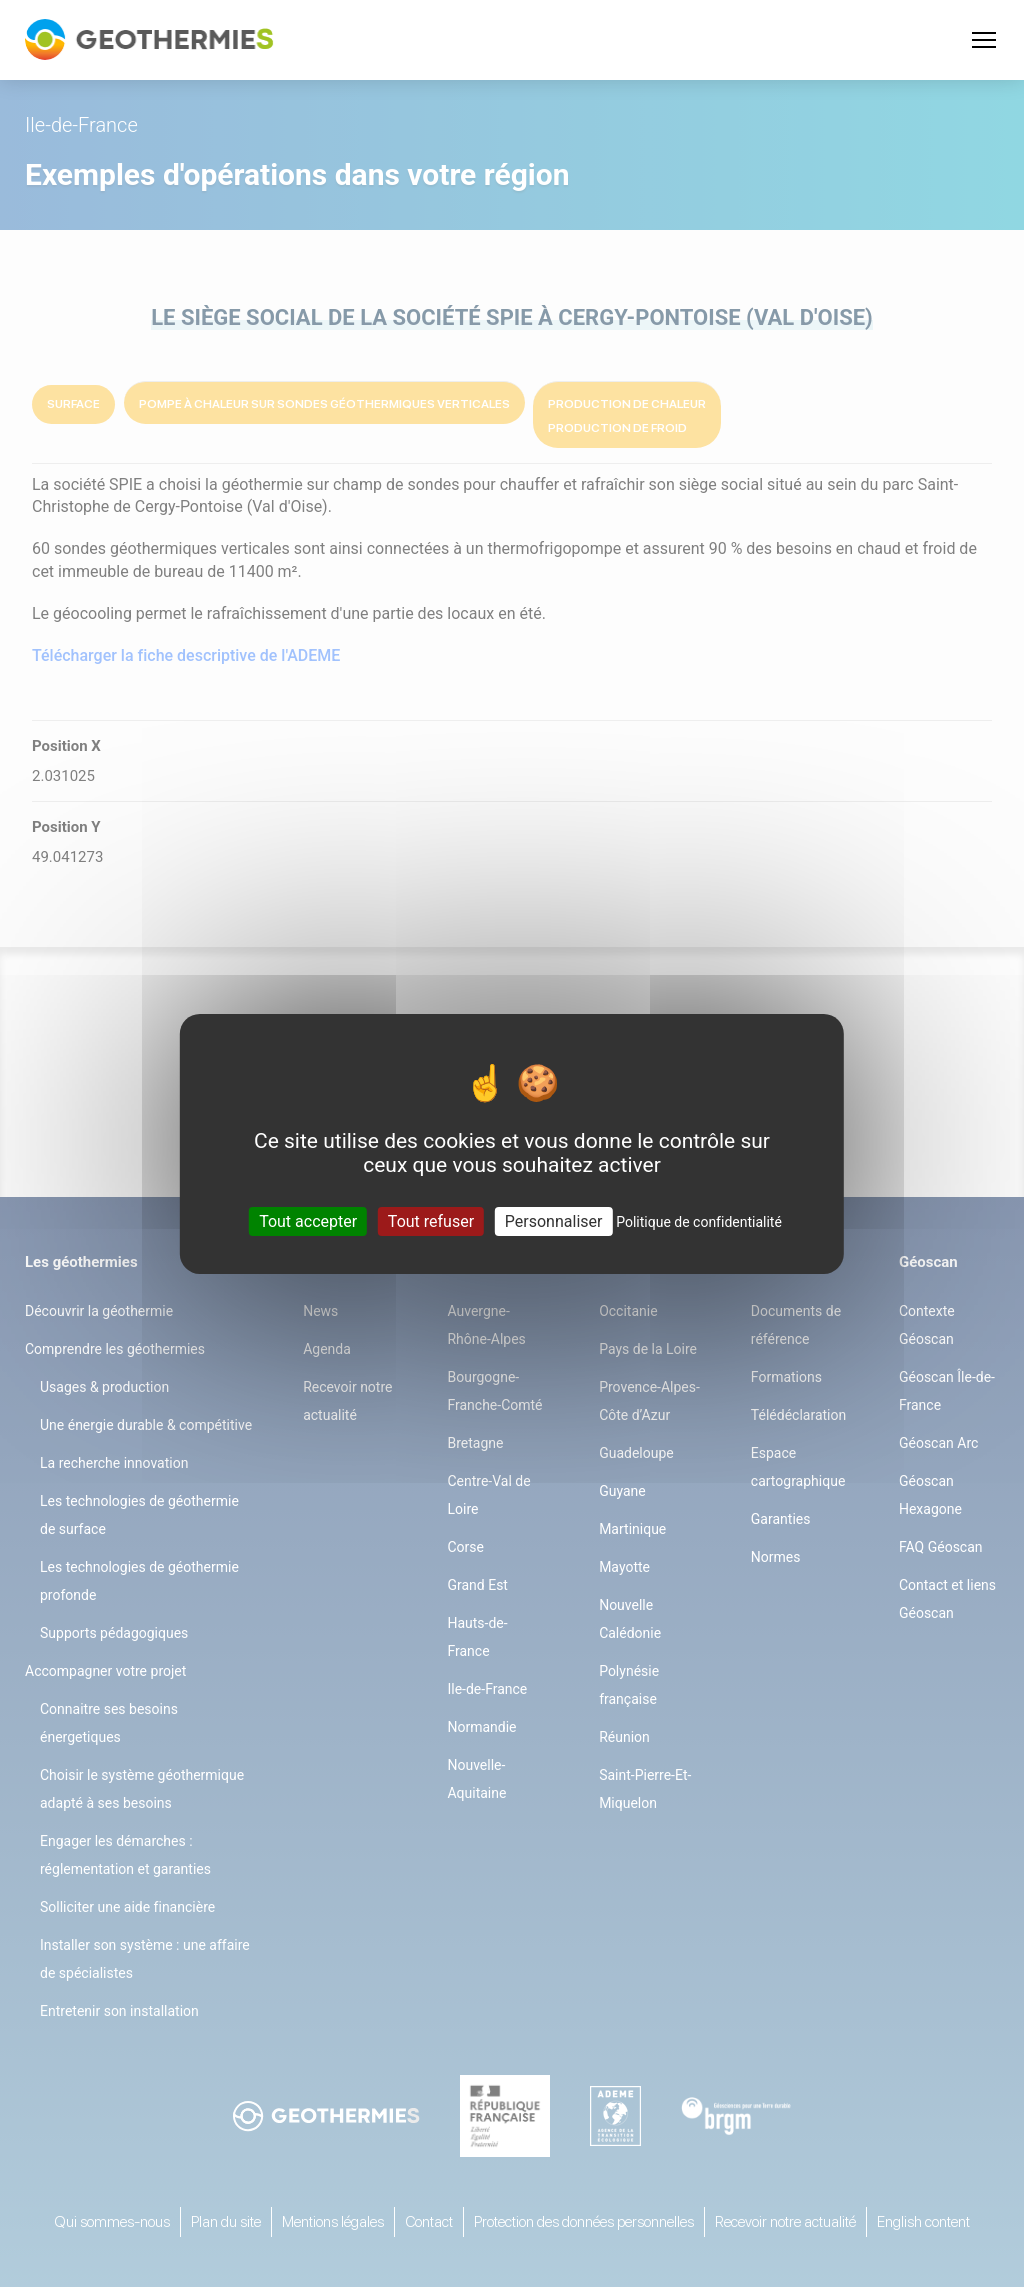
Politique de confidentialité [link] (699, 1221)
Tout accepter (308, 1220)
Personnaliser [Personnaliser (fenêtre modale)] (554, 1220)
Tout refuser (431, 1220)
